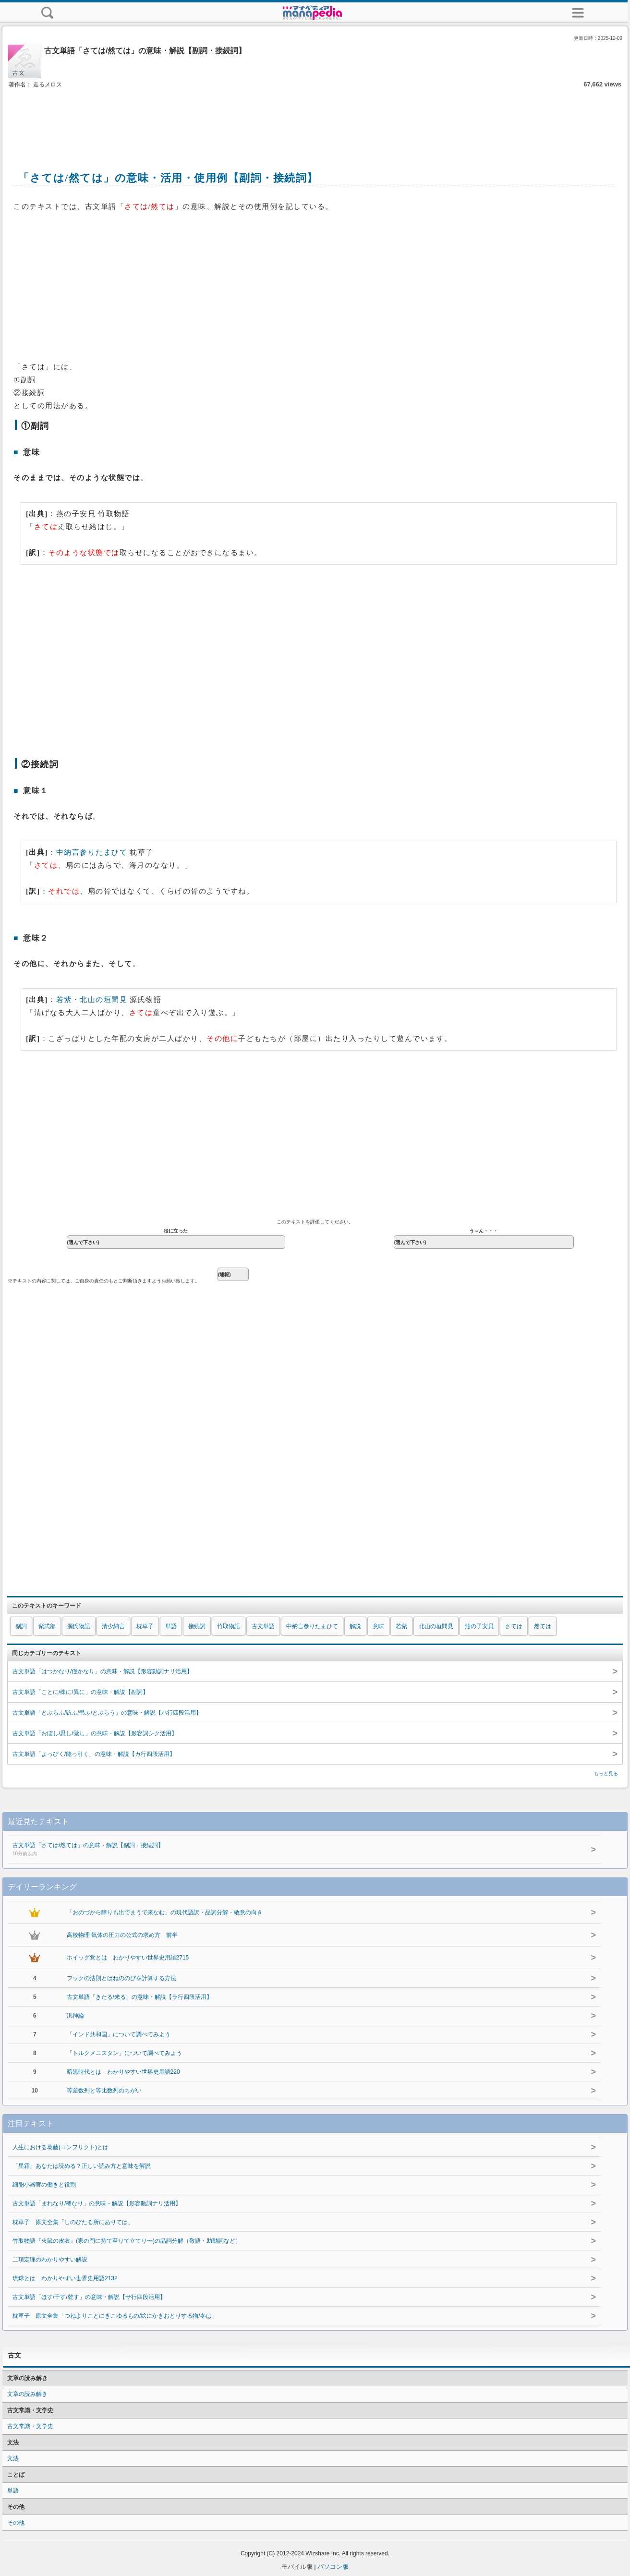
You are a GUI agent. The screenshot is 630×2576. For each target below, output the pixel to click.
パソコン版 (333, 2566)
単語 (171, 1626)
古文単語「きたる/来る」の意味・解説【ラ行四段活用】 (139, 1997)
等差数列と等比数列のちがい (104, 2090)
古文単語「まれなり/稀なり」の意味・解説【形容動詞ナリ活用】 (96, 2203)
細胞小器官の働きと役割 (44, 2184)
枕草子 (145, 1626)
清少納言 (113, 1626)
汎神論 (75, 2015)
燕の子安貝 (479, 1626)
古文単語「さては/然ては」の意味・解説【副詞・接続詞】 (279, 1850)
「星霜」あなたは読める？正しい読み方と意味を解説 (81, 2166)
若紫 (401, 1626)
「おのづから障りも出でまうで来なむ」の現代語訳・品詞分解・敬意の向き (165, 1912)
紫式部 (47, 1626)
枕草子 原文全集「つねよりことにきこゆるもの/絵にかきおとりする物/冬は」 (115, 2315)
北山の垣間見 (436, 1626)
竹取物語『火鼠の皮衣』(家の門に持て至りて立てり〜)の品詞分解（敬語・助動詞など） (126, 2240)
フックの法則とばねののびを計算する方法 (121, 1978)
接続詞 (197, 1626)
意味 (378, 1626)
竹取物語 (228, 1626)
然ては (542, 1626)
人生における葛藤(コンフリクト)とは (60, 2147)
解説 (355, 1626)
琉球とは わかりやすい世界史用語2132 (65, 2278)
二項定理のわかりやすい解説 (49, 2259)
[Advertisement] (315, 119)
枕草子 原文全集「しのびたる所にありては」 (72, 2222)
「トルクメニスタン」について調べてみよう (124, 2053)
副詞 (21, 1626)
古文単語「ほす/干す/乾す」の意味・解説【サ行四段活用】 (89, 2297)
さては (513, 1626)
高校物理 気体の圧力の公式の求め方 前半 (122, 1935)
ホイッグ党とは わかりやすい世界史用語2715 (128, 1957)
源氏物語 (78, 1626)
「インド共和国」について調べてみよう (118, 2034)
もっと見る (606, 1773)
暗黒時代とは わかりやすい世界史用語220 (123, 2071)
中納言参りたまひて (92, 852)
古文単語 (263, 1626)
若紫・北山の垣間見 (92, 1000)
